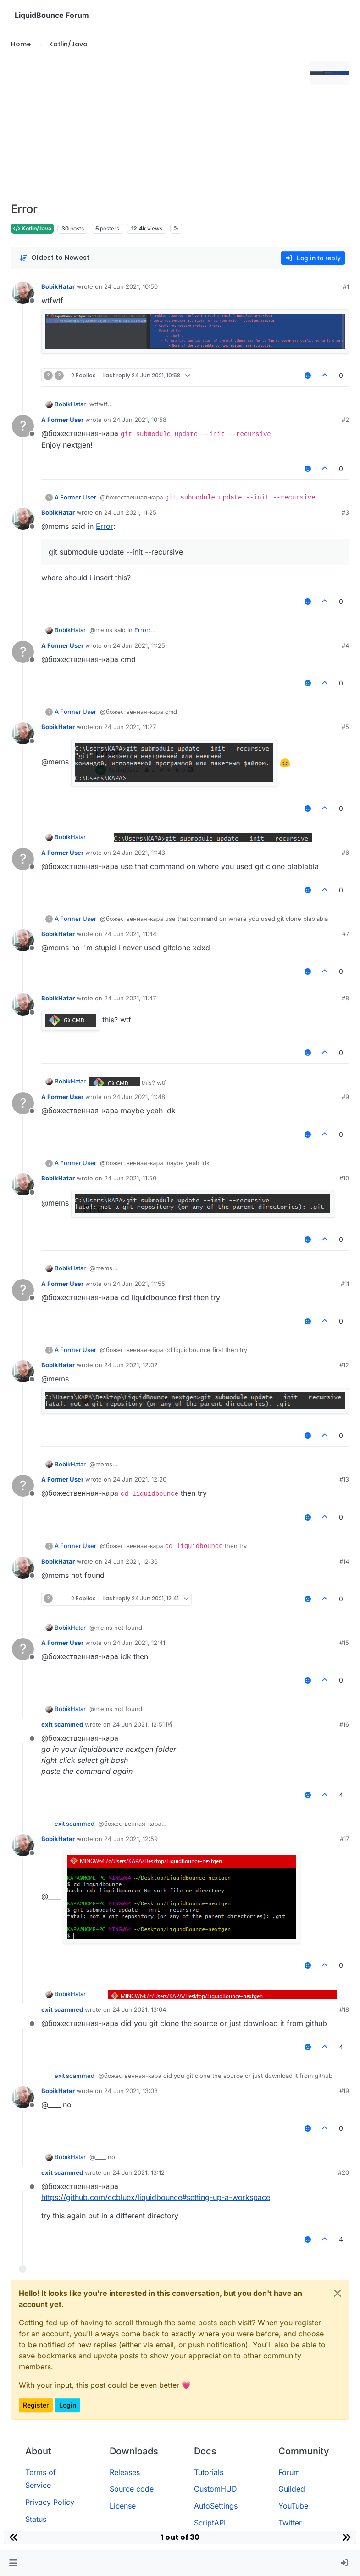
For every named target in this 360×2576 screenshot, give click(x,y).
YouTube (293, 2505)
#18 (344, 2009)
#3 (345, 512)
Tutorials (208, 2472)
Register (36, 2405)
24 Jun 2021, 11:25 (130, 512)
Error (104, 526)
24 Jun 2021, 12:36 (131, 1561)
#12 (344, 1365)
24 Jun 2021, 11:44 (130, 933)
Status (35, 2519)
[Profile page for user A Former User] (23, 426)
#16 (344, 1724)
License (123, 2505)
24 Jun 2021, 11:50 (130, 1178)
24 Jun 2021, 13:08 (131, 2090)
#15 (344, 1642)
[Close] (338, 2293)
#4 (345, 645)
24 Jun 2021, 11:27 (130, 726)
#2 (345, 419)
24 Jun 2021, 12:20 (139, 1479)
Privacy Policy (49, 2502)
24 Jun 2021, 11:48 (139, 1096)
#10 (344, 1178)
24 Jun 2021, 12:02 (131, 1365)
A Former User (62, 419)
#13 (344, 1479)
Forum (289, 2472)
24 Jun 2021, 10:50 (131, 286)
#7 (345, 933)
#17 (344, 1838)
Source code (132, 2488)
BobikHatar (58, 286)
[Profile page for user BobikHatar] (23, 293)
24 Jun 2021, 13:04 (139, 2009)
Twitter (290, 2522)
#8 (345, 998)
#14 (344, 1561)
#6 (345, 852)
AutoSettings (216, 2505)
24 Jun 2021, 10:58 (139, 419)
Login (67, 2405)
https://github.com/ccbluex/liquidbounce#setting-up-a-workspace (155, 2197)
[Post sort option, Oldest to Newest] (54, 258)
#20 (343, 2172)
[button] (13, 2563)
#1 (346, 286)
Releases (125, 2472)
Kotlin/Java (32, 228)
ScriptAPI (210, 2522)
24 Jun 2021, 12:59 (131, 1838)
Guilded (291, 2488)
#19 (344, 2090)
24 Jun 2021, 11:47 (130, 998)
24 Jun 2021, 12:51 (138, 1724)
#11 (345, 1283)
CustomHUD (215, 2488)
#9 (345, 1096)
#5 (345, 726)
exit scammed (62, 1724)
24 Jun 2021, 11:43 (139, 852)
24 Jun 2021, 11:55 (139, 1283)
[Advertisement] (158, 126)
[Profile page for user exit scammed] (23, 1731)
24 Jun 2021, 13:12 (138, 2172)
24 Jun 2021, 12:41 (139, 1642)
